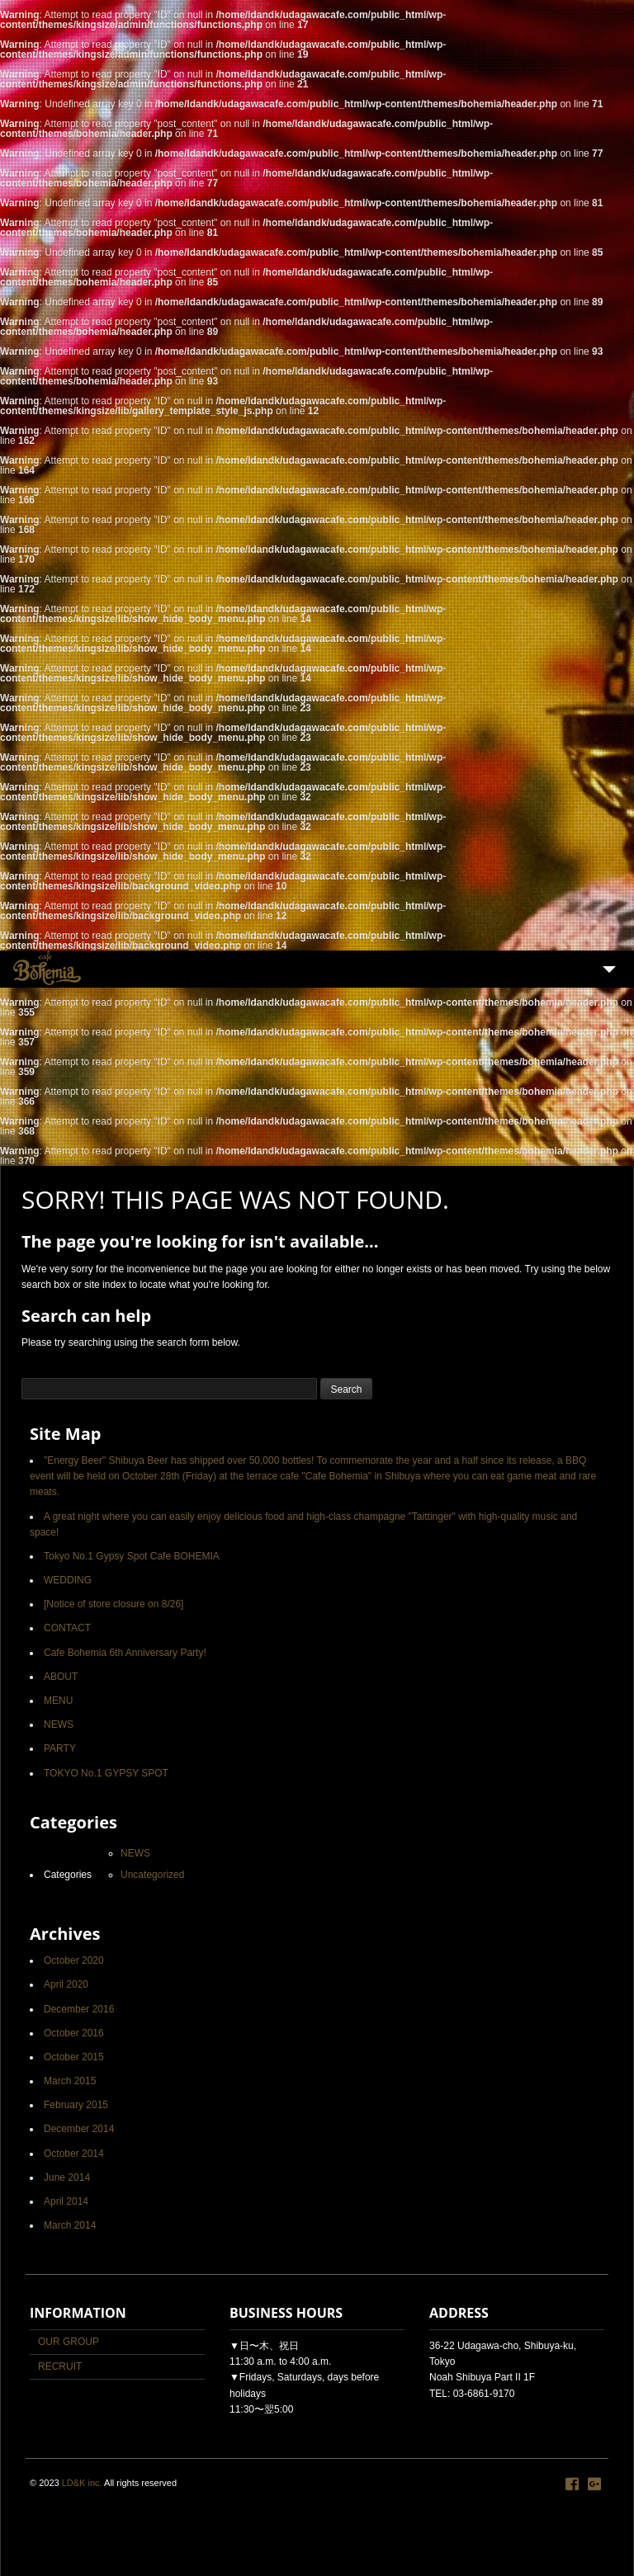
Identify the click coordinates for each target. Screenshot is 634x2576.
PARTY (60, 1748)
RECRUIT (60, 2366)
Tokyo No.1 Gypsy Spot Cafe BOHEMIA (132, 1556)
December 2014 (79, 2129)
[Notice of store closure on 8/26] (113, 1604)
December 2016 (79, 2009)
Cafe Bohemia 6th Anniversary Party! (125, 1652)
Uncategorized (152, 1874)
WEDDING (68, 1580)
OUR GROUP (68, 2341)
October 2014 (74, 2153)
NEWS (58, 1724)
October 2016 (74, 2033)
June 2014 (67, 2177)
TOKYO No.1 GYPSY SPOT (106, 1773)
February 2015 (76, 2105)
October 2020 (74, 1960)
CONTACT (67, 1628)
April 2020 (66, 1984)
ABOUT (61, 1676)
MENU (58, 1700)
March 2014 (70, 2225)
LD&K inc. (82, 2483)
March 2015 (70, 2081)
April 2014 (66, 2201)
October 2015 (74, 2057)
